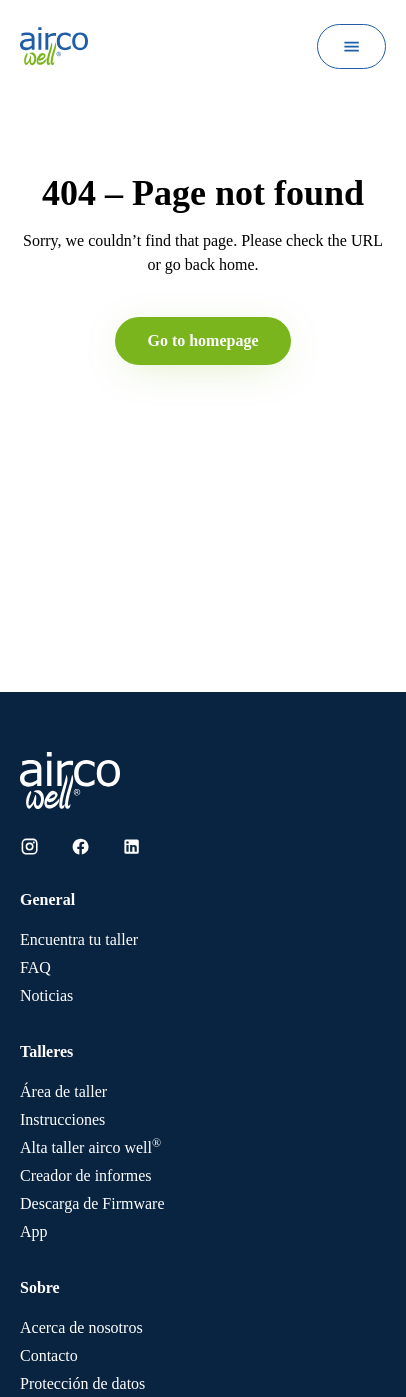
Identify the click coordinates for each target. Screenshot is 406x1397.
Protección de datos (82, 1383)
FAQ (35, 967)
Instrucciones (62, 1119)
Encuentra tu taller (79, 939)
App (34, 1231)
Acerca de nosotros (81, 1327)
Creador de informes (86, 1175)
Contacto (49, 1355)
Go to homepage (202, 340)
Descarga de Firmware (92, 1203)
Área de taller (63, 1091)
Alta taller (90, 1147)
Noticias (46, 995)
